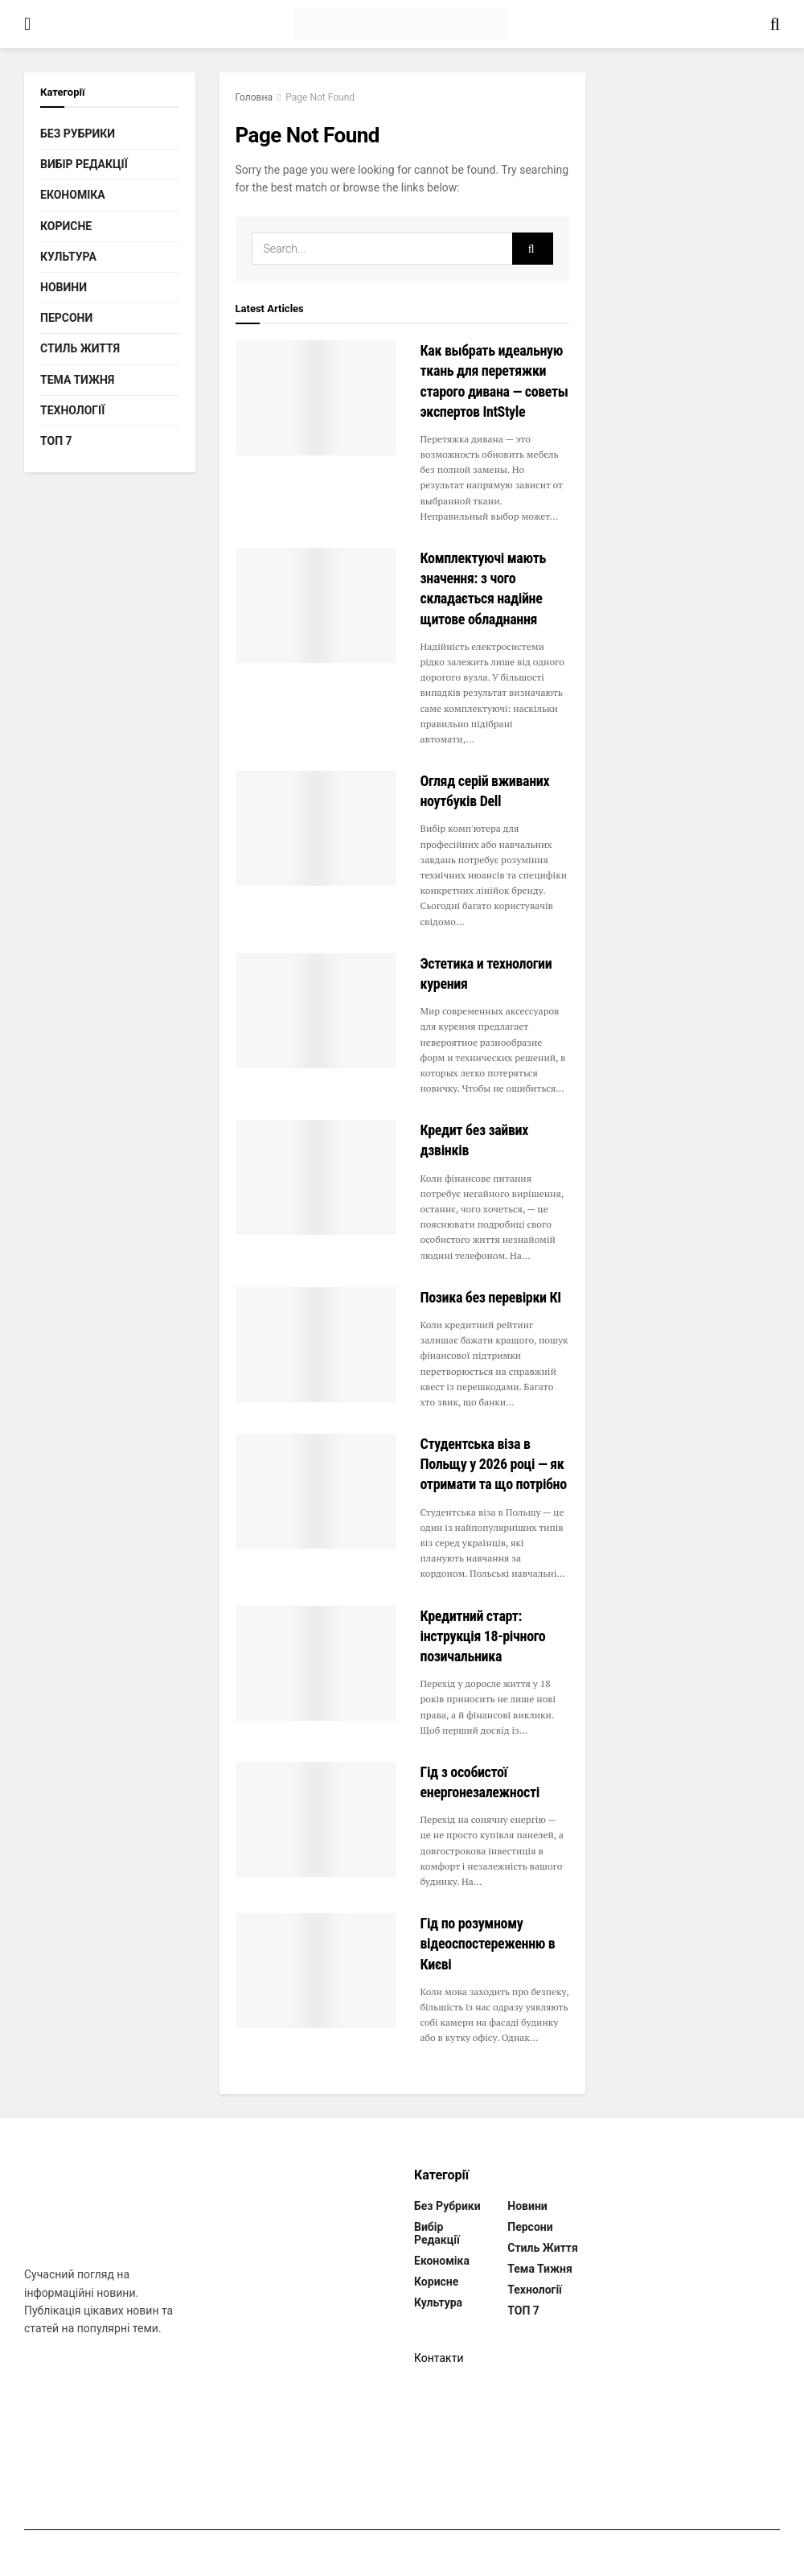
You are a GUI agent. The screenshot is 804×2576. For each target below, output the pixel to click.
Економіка (72, 194)
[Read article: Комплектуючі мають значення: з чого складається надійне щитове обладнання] (316, 605)
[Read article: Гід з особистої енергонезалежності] (316, 1819)
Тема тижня (77, 379)
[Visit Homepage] (400, 24)
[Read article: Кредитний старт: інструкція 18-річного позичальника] (316, 1663)
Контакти (439, 2358)
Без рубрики (77, 133)
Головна (254, 97)
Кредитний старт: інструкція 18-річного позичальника (483, 1636)
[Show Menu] (27, 24)
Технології (72, 410)
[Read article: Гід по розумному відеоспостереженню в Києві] (316, 1970)
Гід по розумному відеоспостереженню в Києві (488, 1943)
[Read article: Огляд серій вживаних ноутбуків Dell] (316, 828)
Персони (66, 317)
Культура (68, 256)
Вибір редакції (84, 164)
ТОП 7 (56, 440)
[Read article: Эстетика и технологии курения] (316, 1010)
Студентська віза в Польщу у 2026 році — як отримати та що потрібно (493, 1463)
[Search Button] (775, 24)
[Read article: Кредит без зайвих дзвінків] (316, 1177)
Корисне (66, 226)
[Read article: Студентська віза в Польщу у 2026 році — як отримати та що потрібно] (316, 1491)
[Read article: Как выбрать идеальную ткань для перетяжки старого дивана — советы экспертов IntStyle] (316, 397)
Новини (63, 287)
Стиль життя (80, 348)
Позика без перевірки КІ (490, 1297)
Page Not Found (320, 97)
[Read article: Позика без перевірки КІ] (316, 1344)
